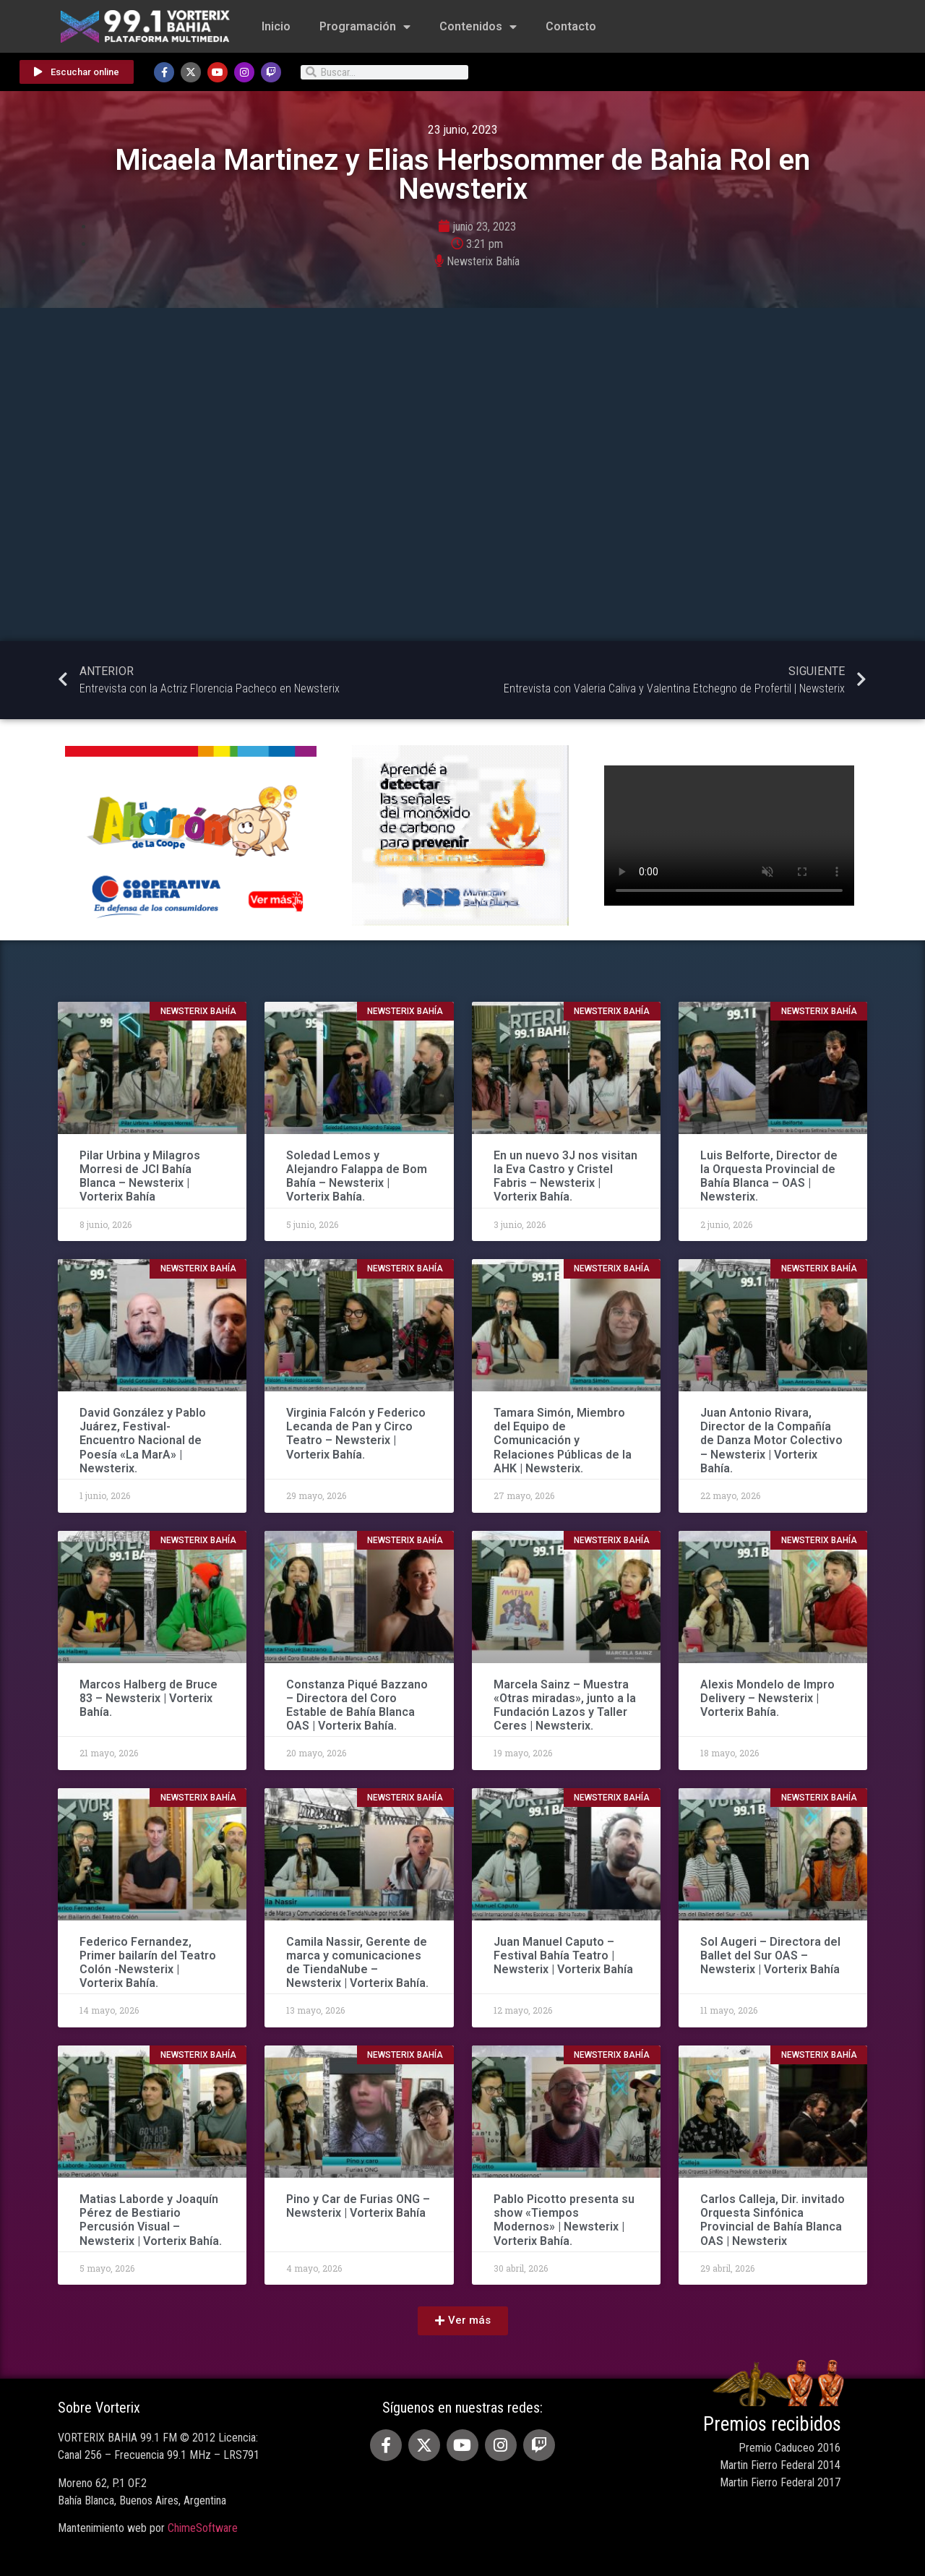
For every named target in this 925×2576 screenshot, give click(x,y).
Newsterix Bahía (483, 261)
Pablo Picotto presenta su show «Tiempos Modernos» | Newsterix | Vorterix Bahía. (564, 2220)
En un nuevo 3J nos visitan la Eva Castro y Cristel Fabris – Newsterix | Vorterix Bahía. (565, 1176)
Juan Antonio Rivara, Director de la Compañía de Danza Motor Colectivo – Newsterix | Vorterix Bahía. (771, 1440)
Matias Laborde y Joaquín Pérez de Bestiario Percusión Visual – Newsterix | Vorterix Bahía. (150, 2220)
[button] (463, 2320)
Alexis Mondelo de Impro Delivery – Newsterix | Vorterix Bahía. (767, 1698)
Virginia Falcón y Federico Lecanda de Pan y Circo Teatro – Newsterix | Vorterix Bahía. (356, 1433)
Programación (364, 27)
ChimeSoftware (203, 2528)
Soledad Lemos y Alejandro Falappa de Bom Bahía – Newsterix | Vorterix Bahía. (356, 1176)
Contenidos (478, 27)
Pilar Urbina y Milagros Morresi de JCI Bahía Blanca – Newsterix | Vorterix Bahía (139, 1176)
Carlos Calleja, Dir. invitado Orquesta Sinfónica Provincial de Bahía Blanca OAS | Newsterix (772, 2220)
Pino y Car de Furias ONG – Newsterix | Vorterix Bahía (358, 2206)
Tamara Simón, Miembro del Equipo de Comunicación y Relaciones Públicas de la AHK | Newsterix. (563, 1440)
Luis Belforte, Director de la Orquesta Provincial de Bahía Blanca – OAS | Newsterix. (769, 1176)
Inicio (276, 26)
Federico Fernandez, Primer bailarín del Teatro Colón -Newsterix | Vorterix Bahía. (147, 1963)
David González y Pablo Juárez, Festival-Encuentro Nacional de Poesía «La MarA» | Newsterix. (142, 1440)
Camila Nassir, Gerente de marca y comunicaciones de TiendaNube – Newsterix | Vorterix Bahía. (357, 1963)
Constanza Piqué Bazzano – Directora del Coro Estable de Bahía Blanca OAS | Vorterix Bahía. (357, 1705)
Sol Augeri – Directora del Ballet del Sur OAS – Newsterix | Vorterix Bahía (770, 1955)
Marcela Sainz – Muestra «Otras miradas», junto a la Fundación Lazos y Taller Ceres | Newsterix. (565, 1705)
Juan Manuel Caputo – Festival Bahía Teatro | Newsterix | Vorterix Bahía (563, 1955)
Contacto (571, 26)
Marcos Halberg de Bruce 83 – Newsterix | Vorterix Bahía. (148, 1698)
